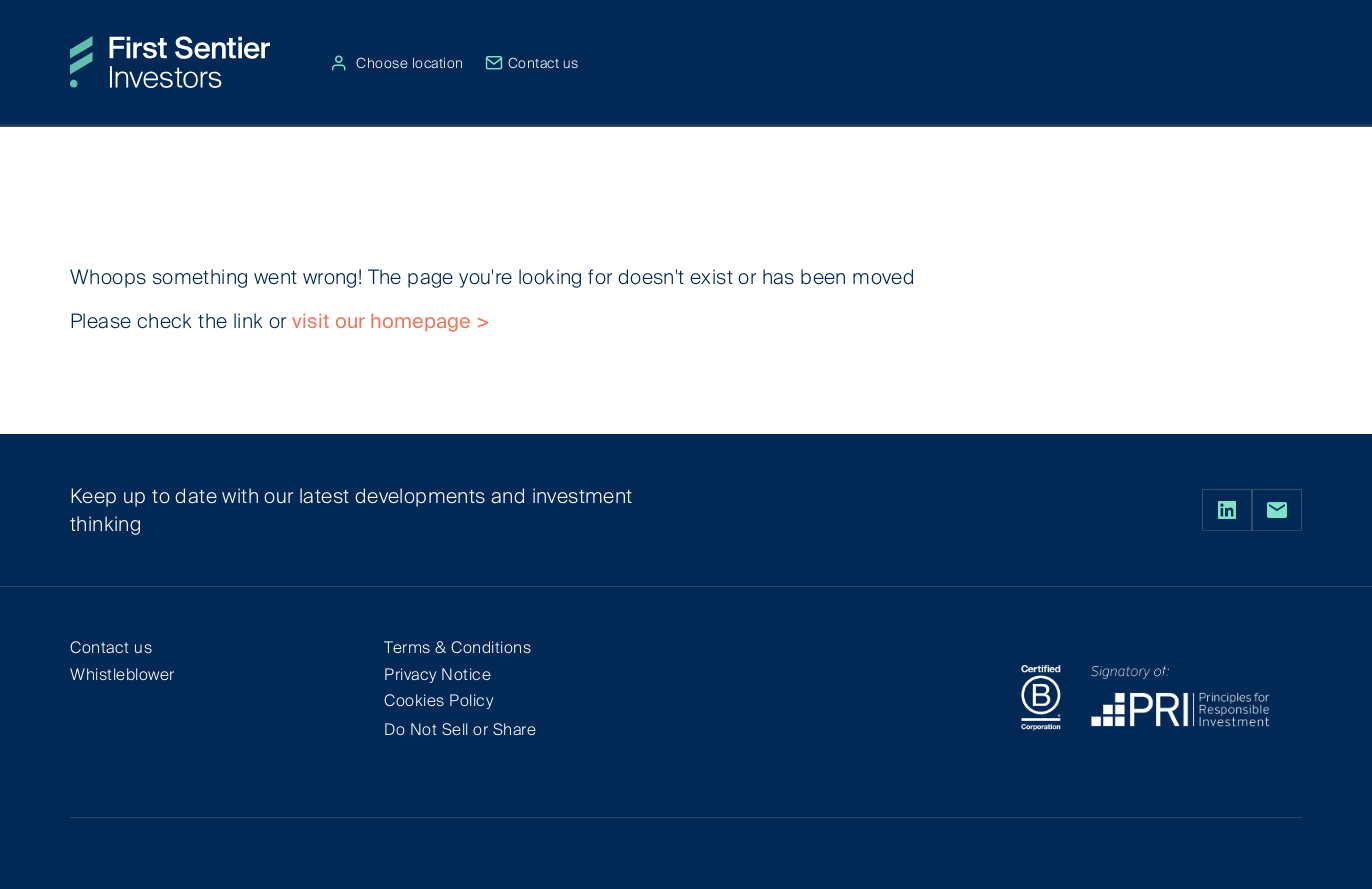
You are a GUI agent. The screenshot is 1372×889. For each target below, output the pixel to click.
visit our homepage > (391, 321)
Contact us (532, 63)
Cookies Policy (438, 700)
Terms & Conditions (457, 647)
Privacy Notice (437, 674)
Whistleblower (122, 674)
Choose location (398, 63)
